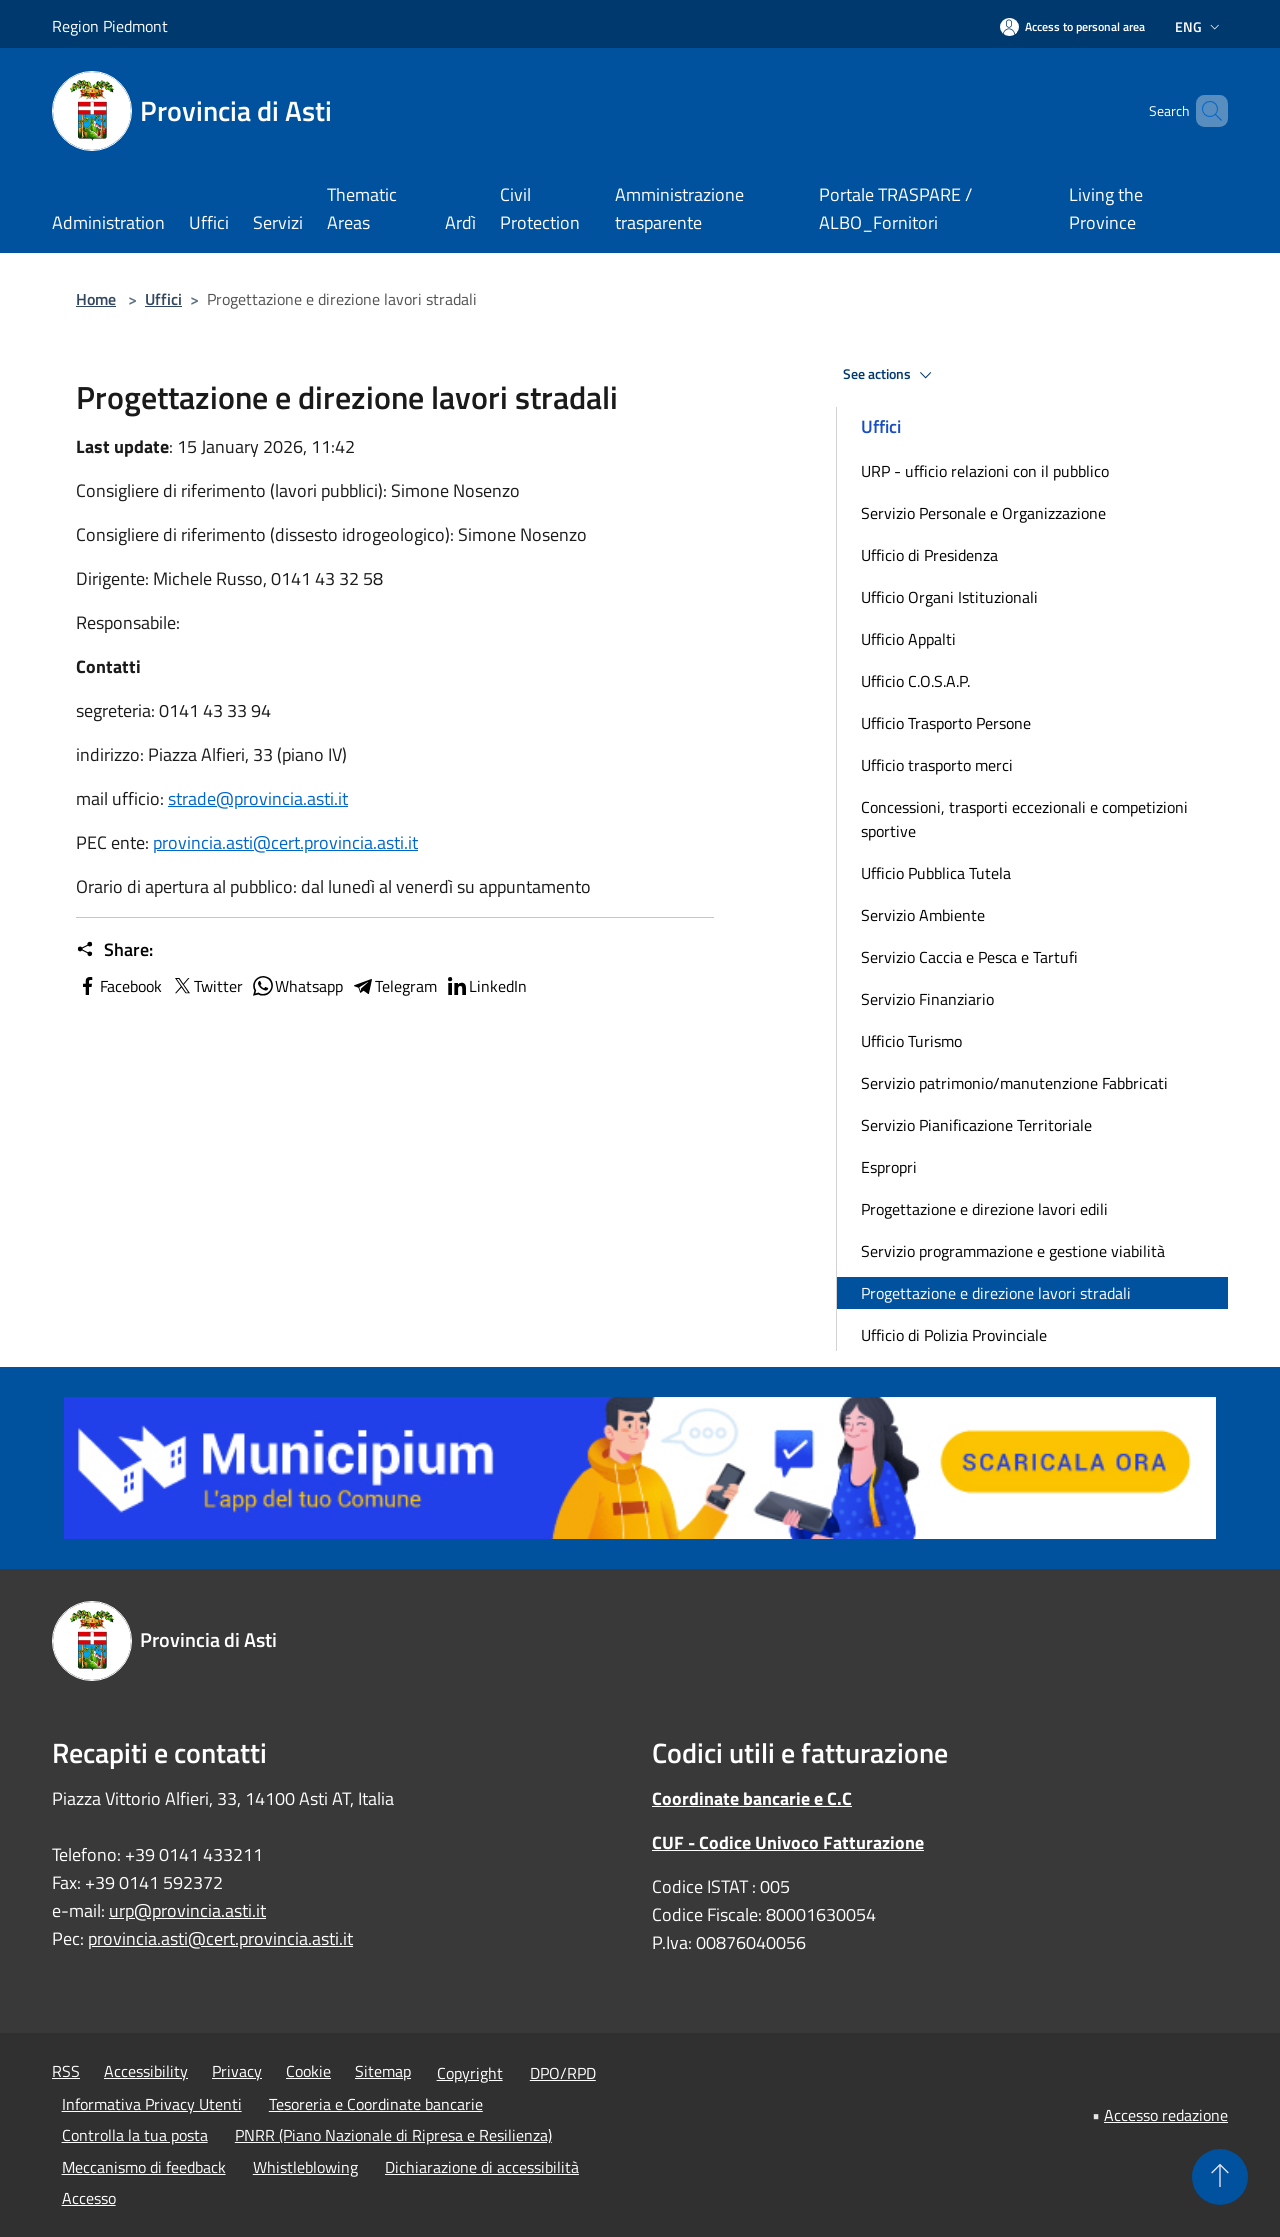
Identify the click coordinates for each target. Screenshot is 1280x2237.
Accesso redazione (1166, 2115)
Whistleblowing (305, 2167)
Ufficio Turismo (911, 1041)
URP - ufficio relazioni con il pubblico (985, 471)
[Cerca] (1204, 111)
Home (96, 299)
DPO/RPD (563, 2073)
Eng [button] (1199, 26)
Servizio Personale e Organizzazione (983, 513)
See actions (890, 375)
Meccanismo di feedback (144, 2167)
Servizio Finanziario (927, 999)
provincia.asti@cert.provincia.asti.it (285, 842)
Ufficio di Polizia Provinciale (954, 1335)
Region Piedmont (110, 26)
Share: (114, 950)
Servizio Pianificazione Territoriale (976, 1125)
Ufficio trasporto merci (937, 765)
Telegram (394, 986)
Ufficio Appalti (908, 639)
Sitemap (383, 2071)
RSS (66, 2071)
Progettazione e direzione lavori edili (984, 1209)
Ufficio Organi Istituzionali (949, 597)
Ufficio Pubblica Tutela (936, 873)
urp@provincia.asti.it (187, 1910)
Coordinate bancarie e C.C (752, 1798)
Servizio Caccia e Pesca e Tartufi (969, 957)
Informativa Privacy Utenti (152, 2104)
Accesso (89, 2198)
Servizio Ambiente (923, 915)
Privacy (237, 2071)
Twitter (206, 986)
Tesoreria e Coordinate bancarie (376, 2104)
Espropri (889, 1167)
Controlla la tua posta (135, 2135)
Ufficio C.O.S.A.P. (915, 681)
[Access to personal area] (1072, 26)
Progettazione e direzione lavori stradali (996, 1293)
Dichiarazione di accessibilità (482, 2167)
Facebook (119, 986)
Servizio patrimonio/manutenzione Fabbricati (1014, 1083)
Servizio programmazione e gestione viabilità (1013, 1251)
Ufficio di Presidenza (929, 555)
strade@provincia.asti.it (258, 798)
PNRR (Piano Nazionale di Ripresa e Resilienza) (393, 2135)
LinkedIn (486, 986)
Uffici (163, 299)
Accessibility (146, 2071)
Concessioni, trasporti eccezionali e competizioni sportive (1024, 819)
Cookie (308, 2071)
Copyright (470, 2073)
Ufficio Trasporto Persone (946, 723)
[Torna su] (1220, 2177)
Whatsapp (297, 986)
